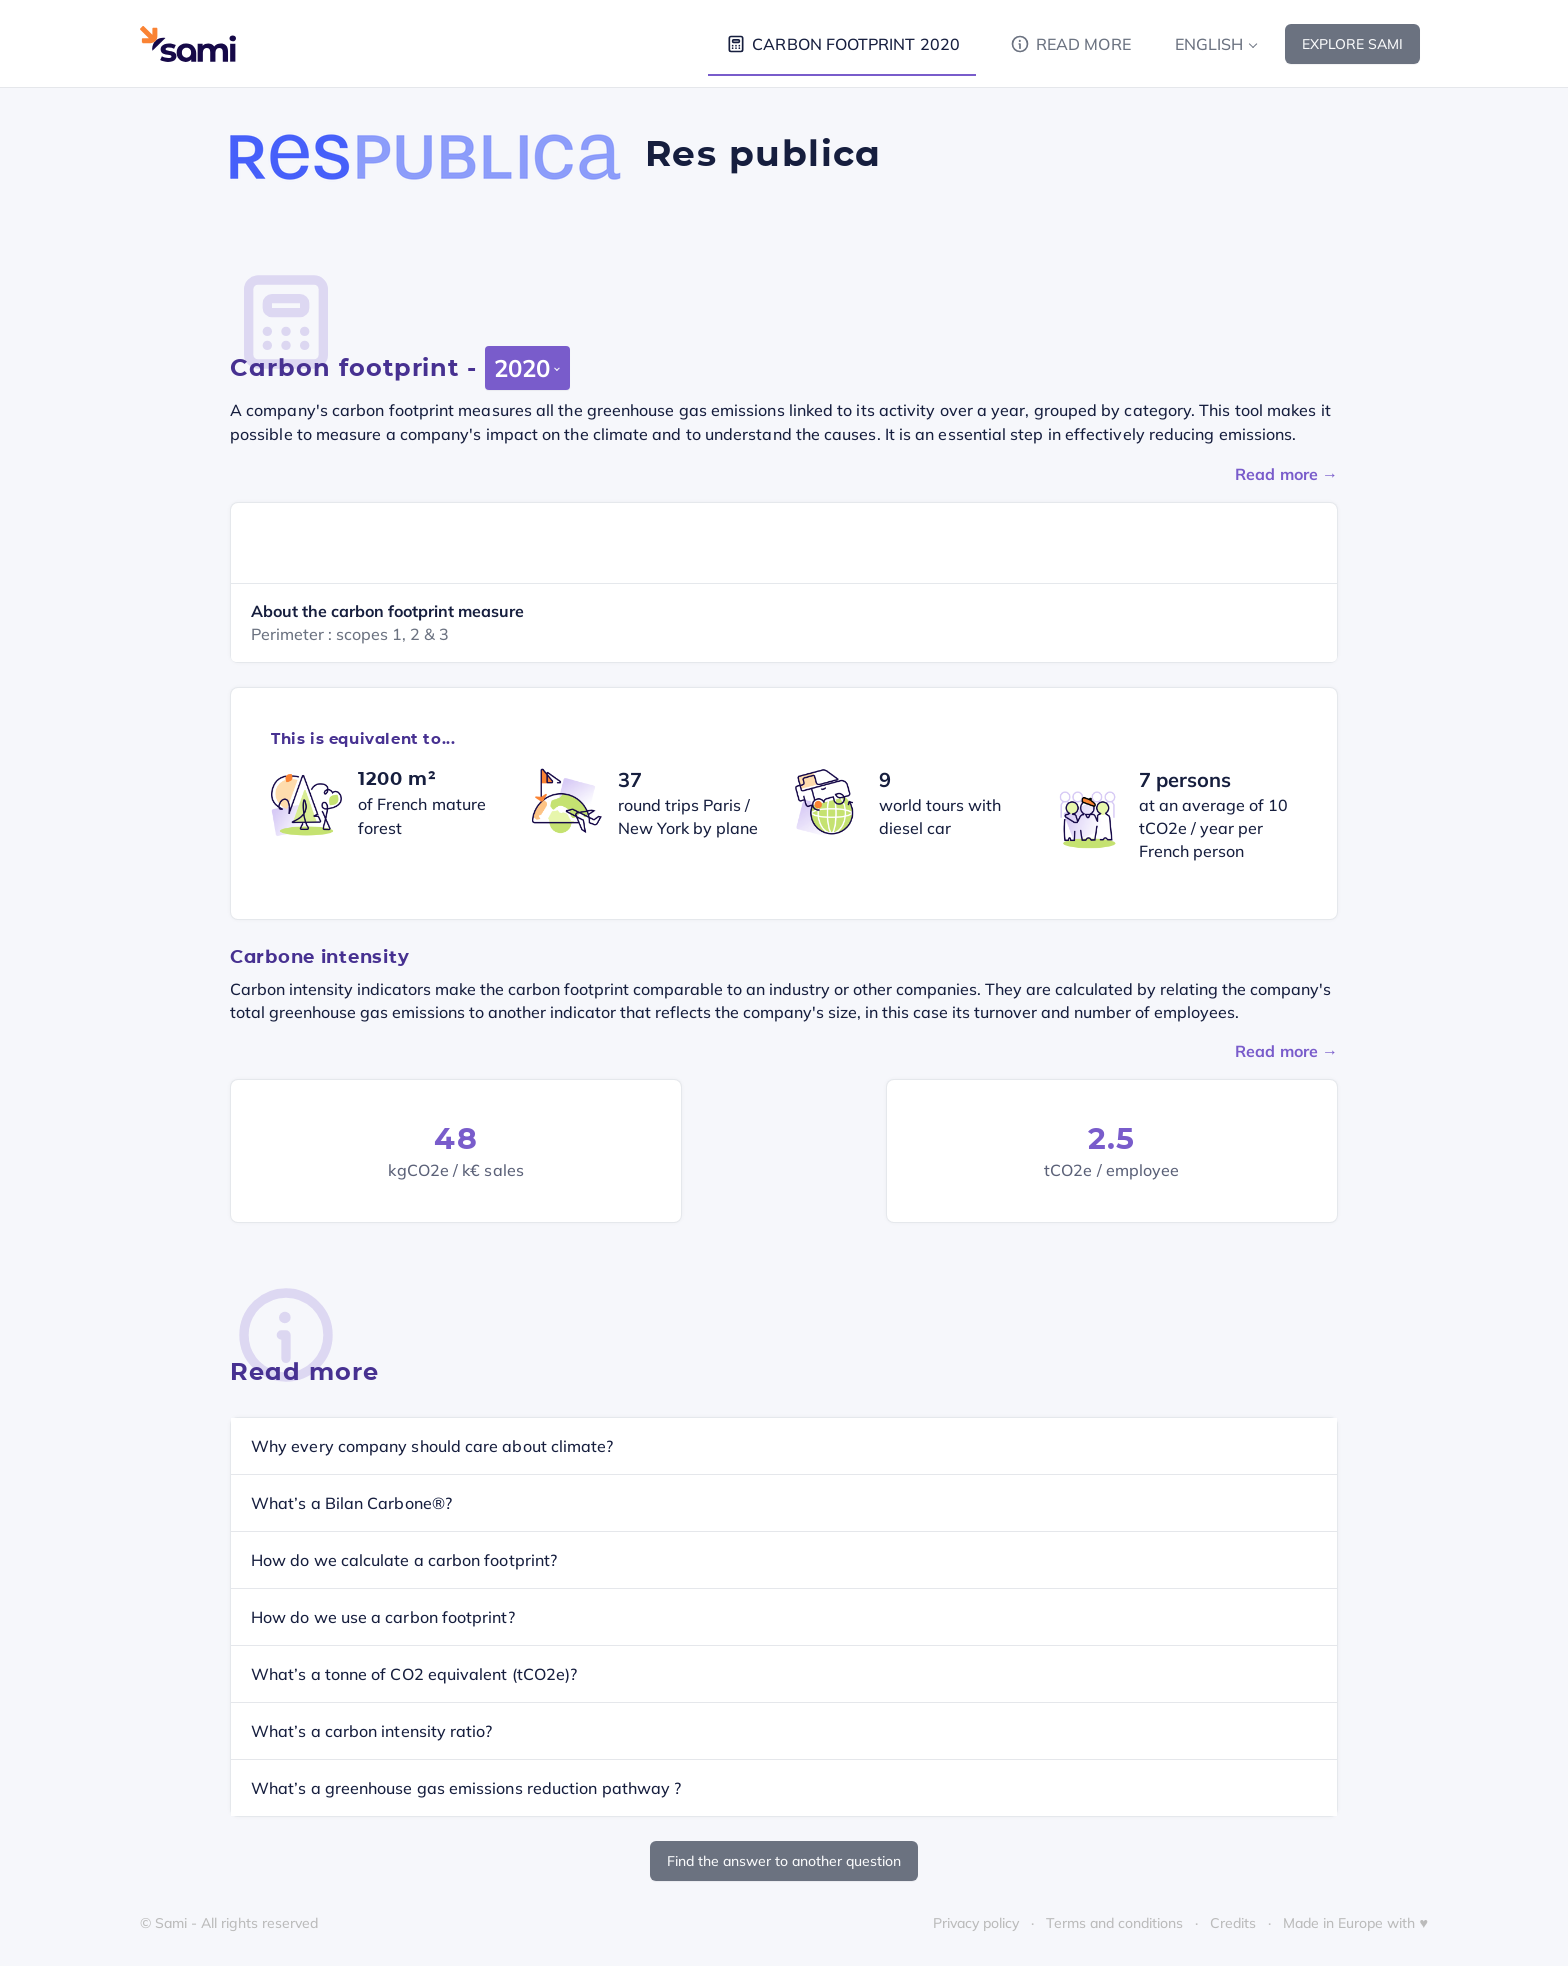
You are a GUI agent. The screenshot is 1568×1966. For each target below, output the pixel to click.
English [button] (1209, 44)
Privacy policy (976, 1923)
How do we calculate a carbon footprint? (404, 1560)
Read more (1069, 44)
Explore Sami (1352, 44)
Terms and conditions (1114, 1923)
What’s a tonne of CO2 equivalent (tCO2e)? (414, 1674)
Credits (1233, 1923)
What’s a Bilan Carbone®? (351, 1503)
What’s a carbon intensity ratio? (372, 1731)
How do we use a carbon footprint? (383, 1617)
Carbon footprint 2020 (842, 44)
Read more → (1286, 474)
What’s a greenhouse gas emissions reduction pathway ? (466, 1788)
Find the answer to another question (784, 1861)
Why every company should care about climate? (432, 1446)
